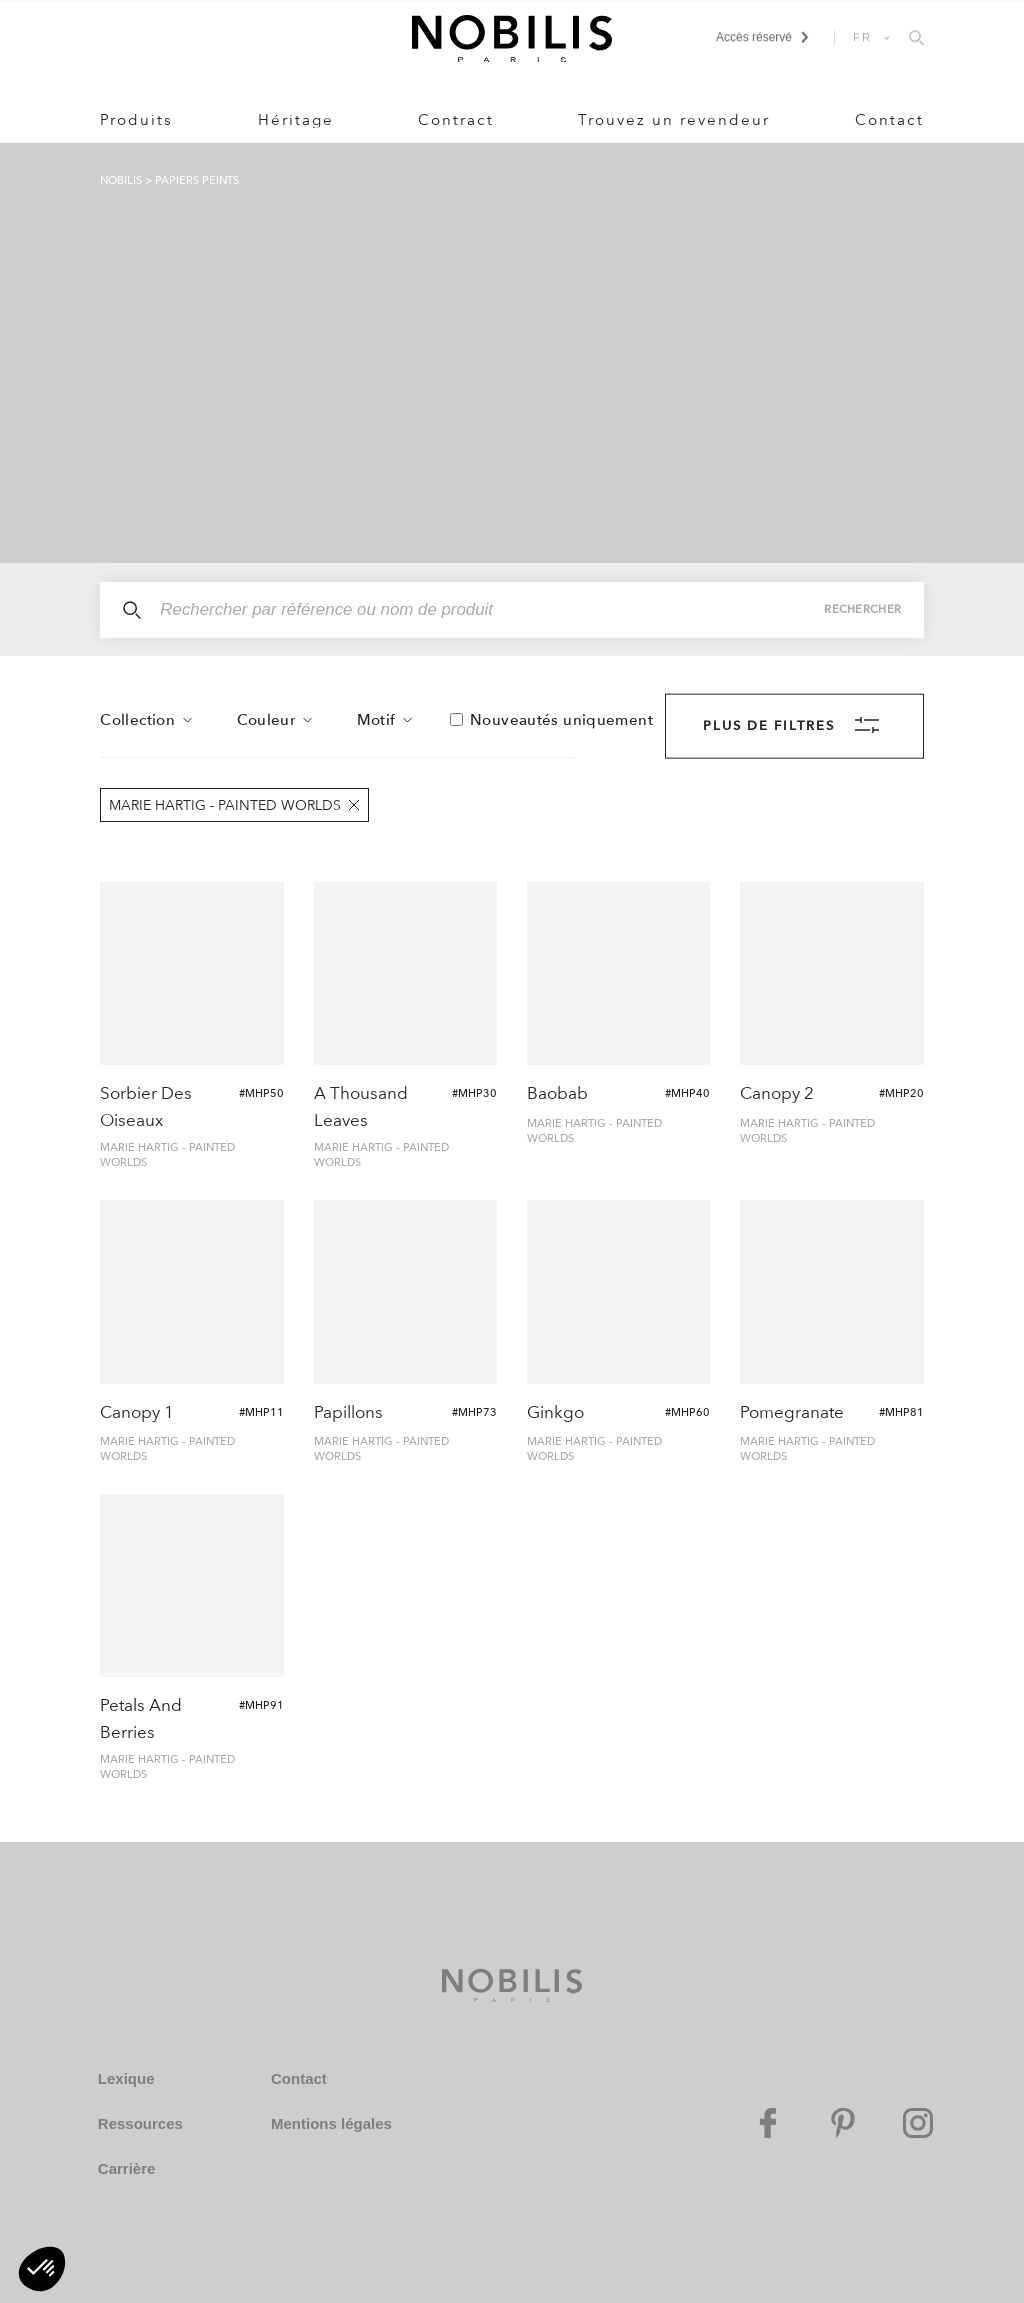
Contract (456, 120)
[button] (42, 2269)
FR (863, 37)
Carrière (127, 2168)
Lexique (126, 2078)
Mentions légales (331, 2123)
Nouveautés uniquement (561, 720)
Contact (889, 120)
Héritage (296, 120)
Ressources (140, 2123)
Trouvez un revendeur (674, 120)
